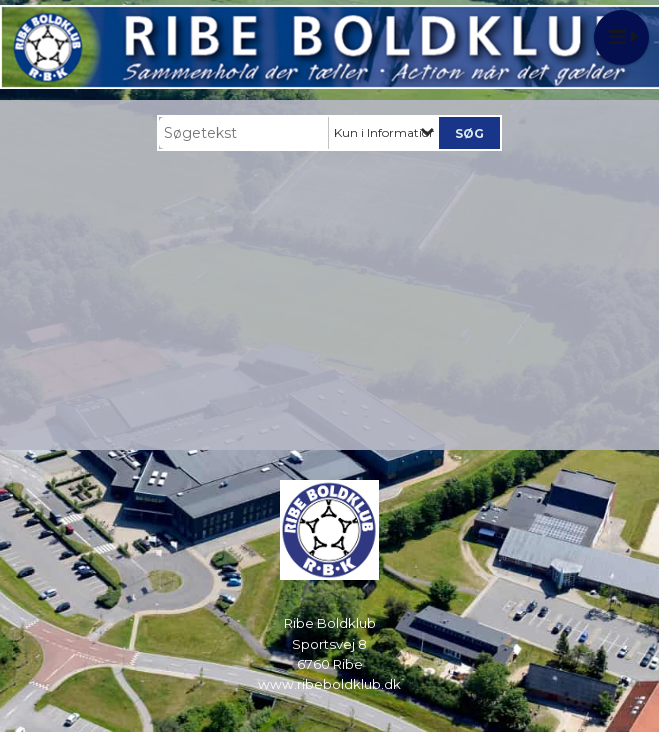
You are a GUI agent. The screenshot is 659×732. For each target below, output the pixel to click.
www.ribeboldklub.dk (329, 684)
